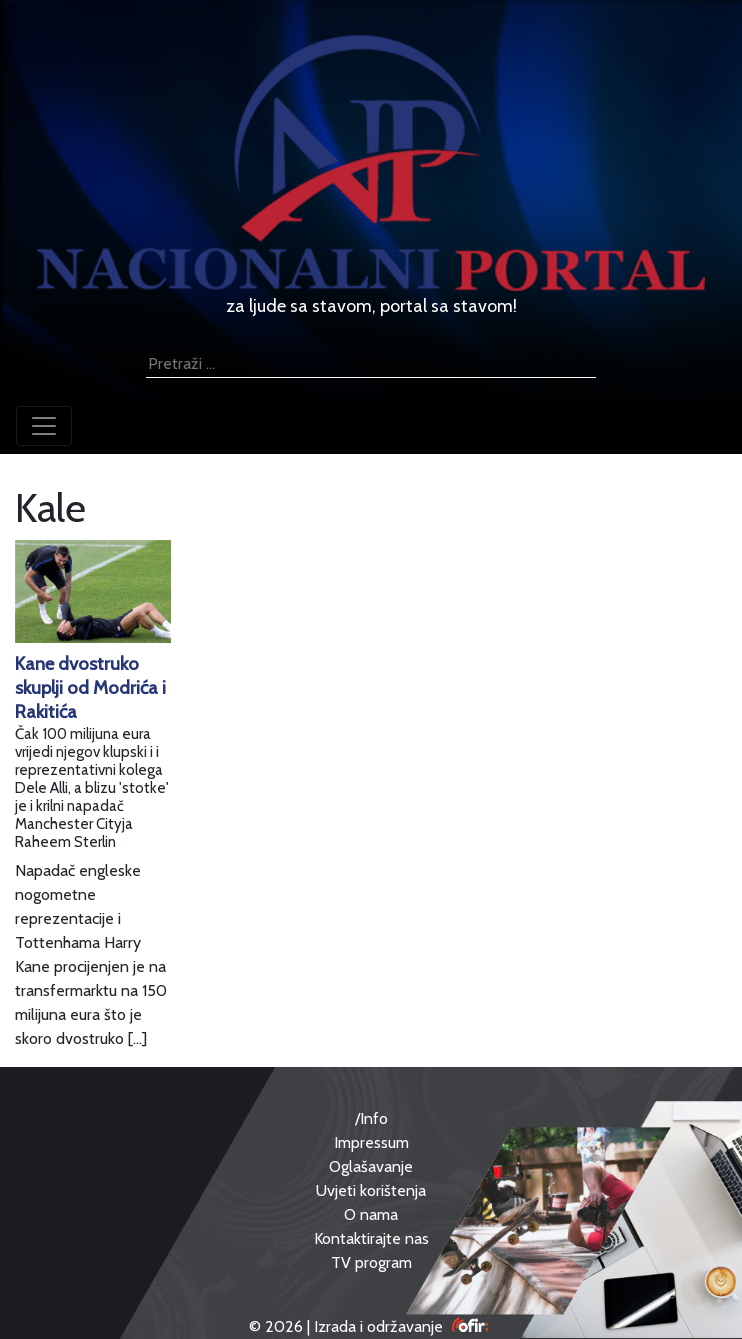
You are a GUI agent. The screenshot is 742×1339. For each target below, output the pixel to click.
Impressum (371, 1142)
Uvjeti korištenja (371, 1190)
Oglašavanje (371, 1166)
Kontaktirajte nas (371, 1238)
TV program (371, 1262)
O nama (371, 1214)
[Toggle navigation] (44, 426)
